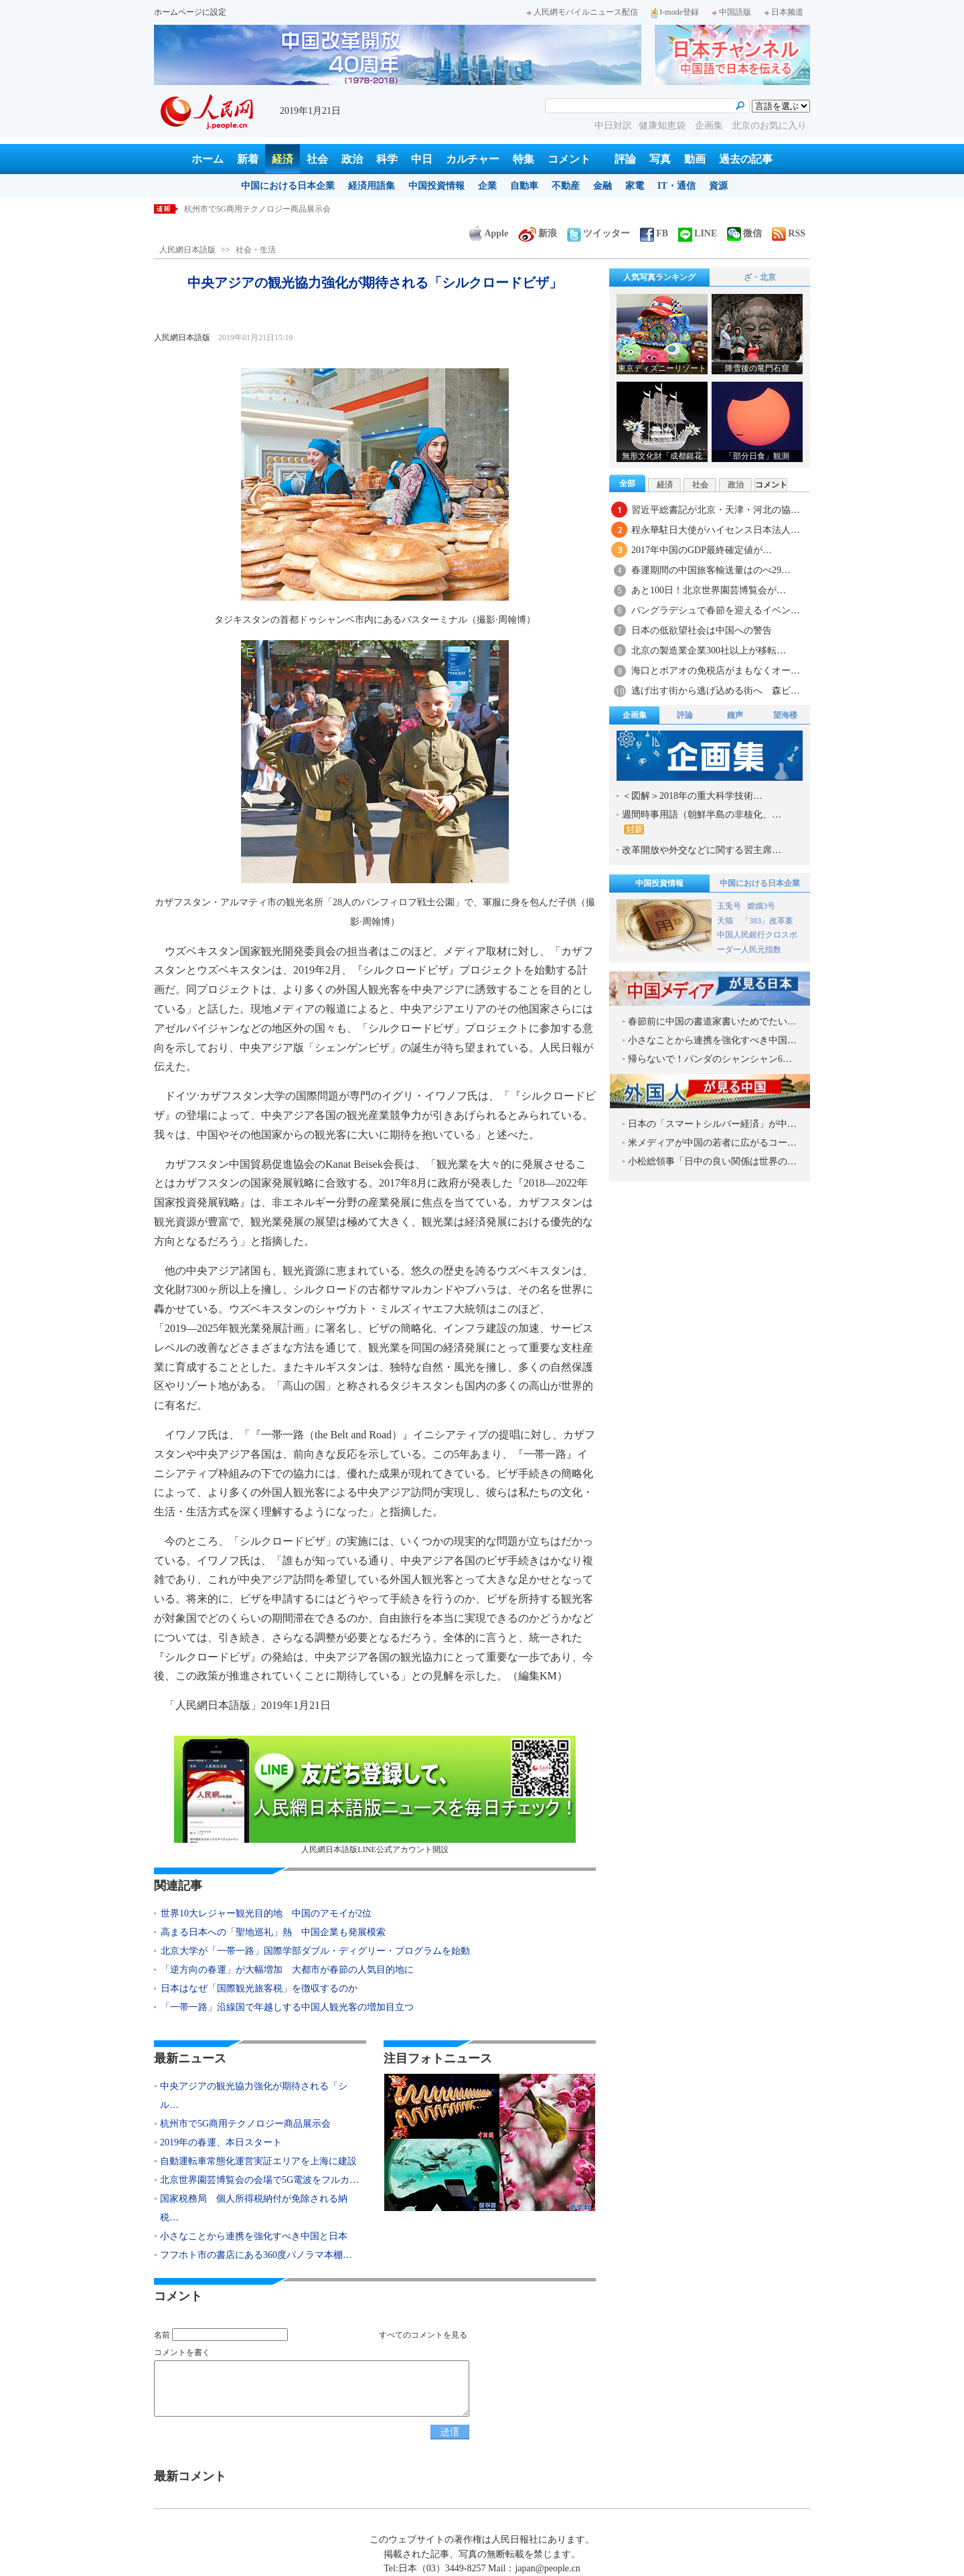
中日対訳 (613, 126)
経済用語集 (371, 186)
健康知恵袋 (663, 126)
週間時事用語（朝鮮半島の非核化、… (701, 822)
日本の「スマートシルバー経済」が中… (712, 1124)
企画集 (710, 126)
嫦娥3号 (761, 906)
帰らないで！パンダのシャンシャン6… (710, 1059)
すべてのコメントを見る (423, 2335)
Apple (488, 233)
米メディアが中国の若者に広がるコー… (712, 1143)
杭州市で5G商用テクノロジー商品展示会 (257, 209)
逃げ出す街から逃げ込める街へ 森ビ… (715, 691)
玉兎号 (729, 906)
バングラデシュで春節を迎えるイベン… (715, 610)
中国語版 (731, 12)
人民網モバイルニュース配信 (582, 12)
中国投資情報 (436, 186)
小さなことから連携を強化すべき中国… (712, 1040)
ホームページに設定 (190, 12)
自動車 (524, 186)
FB (654, 233)
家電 (634, 186)
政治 (352, 159)
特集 (523, 159)
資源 (718, 186)
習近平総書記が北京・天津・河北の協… (715, 510)
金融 (602, 186)
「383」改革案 (767, 920)
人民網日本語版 (187, 249)
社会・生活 (256, 249)
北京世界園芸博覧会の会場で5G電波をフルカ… (259, 2180)
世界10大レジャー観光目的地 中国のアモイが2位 (266, 1913)
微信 (744, 233)
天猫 (726, 920)
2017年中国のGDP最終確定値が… (701, 550)
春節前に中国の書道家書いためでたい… (712, 1021)
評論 (625, 159)
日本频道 (784, 12)
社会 (317, 159)
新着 (247, 159)
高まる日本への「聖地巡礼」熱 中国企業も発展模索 (273, 1932)
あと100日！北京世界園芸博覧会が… (708, 590)
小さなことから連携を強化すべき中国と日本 (253, 2236)
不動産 (566, 186)
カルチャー (472, 159)
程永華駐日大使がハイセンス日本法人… (715, 530)
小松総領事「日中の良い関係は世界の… (712, 1161)
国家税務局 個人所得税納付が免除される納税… (253, 2208)
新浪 (537, 233)
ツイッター (598, 233)
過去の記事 (746, 159)
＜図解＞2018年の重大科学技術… (692, 796)
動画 (695, 159)
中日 (421, 159)
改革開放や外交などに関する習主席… (701, 850)
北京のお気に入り (769, 126)
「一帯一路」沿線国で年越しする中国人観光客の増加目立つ (287, 2007)
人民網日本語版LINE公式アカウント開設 (375, 1795)
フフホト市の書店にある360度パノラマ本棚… (256, 2255)
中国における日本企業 (288, 186)
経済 (282, 159)
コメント (569, 159)
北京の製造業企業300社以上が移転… (708, 651)
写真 (660, 159)
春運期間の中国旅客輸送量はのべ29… (711, 570)
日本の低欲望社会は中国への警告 (701, 630)
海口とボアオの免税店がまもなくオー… (715, 671)
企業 (487, 186)
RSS (788, 233)
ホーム (207, 159)
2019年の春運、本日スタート (221, 2142)
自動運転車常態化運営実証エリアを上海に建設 (258, 2161)
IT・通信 (676, 186)
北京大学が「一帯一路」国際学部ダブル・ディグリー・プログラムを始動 (315, 1951)
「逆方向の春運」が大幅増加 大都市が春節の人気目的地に (287, 1970)
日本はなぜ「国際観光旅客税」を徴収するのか (259, 1988)
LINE (697, 233)
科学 (387, 159)
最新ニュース (190, 2058)
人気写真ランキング (659, 277)
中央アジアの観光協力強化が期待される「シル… (253, 2095)
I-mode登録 (675, 12)
